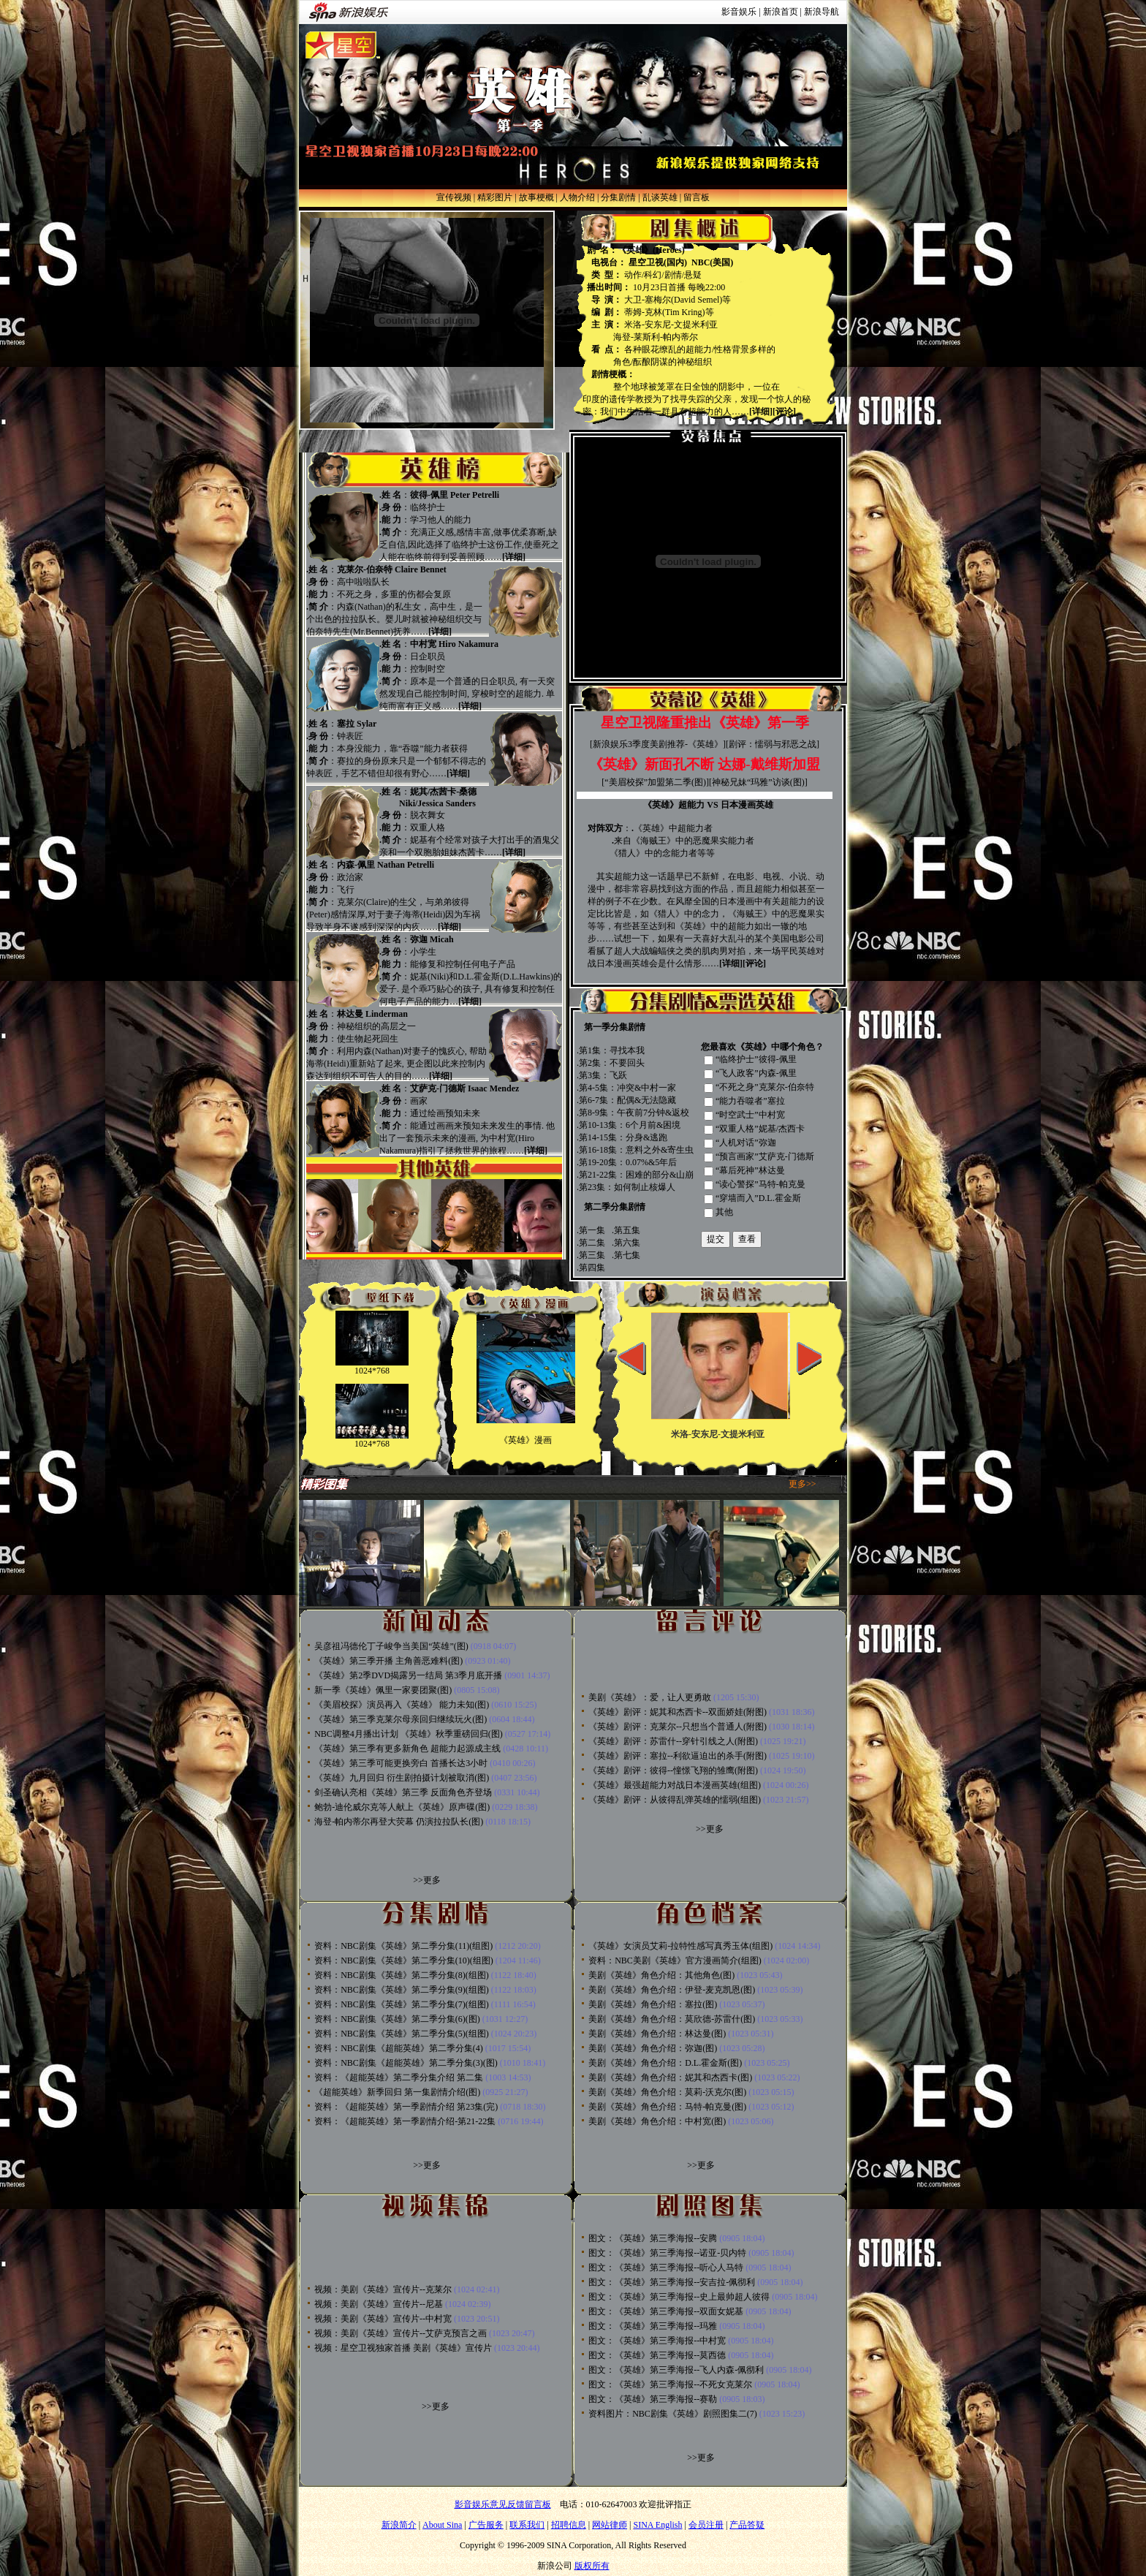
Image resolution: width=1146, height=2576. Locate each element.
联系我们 (526, 2525)
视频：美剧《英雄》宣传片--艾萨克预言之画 (400, 2333)
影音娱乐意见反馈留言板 (503, 2504)
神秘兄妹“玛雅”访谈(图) (758, 782)
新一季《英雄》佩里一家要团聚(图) (383, 1690)
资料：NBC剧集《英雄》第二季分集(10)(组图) (403, 1960)
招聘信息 (568, 2525)
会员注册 (706, 2525)
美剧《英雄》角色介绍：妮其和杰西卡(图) (670, 2077)
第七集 (627, 1255)
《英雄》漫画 (525, 1440)
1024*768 (372, 1370)
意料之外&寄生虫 (660, 1150)
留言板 (696, 197)
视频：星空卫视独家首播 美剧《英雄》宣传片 (403, 2348)
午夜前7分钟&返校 (653, 1112)
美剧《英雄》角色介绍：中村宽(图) (657, 2121)
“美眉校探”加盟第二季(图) (655, 782)
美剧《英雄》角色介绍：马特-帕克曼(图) (667, 2107)
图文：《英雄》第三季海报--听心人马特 (665, 2267)
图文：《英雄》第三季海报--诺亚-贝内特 (667, 2253)
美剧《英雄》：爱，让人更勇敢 (649, 1697)
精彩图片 (494, 197)
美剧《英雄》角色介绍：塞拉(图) (652, 2004)
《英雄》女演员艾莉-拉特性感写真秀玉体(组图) (680, 1946)
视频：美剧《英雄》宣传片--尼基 (378, 2304)
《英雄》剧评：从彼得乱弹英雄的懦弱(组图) (674, 1800)
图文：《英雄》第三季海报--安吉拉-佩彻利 (671, 2282)
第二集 (592, 1243)
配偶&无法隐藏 (646, 1100)
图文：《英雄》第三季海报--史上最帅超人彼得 (679, 2297)
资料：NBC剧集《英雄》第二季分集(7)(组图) (401, 2004)
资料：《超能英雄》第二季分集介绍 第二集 (398, 2077)
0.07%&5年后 (651, 1162)
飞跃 (618, 1075)
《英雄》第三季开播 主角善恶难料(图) (388, 1661)
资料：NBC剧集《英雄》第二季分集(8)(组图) (401, 1975)
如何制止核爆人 (644, 1187)
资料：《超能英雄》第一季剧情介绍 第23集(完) (406, 2107)
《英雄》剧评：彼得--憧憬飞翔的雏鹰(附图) (673, 1770)
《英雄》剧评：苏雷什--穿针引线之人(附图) (673, 1741)
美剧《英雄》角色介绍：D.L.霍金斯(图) (665, 2063)
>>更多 (427, 1880)
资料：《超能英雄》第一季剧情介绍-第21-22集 (405, 2121)
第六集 (627, 1243)
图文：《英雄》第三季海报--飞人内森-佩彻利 (676, 2370)
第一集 (592, 1230)
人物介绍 (577, 197)
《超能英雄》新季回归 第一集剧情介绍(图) (397, 2092)
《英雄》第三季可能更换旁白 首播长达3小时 (400, 1763)
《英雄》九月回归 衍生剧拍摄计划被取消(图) (401, 1778)
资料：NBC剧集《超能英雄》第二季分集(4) (398, 2048)
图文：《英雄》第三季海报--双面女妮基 (665, 2311)
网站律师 (609, 2525)
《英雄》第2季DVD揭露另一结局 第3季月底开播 (408, 1675)
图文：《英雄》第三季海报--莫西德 (657, 2355)
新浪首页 (780, 12)
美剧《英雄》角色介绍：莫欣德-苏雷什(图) (671, 2019)
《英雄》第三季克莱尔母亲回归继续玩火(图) (400, 1719)
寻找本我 (627, 1050)
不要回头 (627, 1063)
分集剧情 (618, 197)
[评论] (784, 411)
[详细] (761, 411)
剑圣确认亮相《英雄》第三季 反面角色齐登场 (403, 1792)
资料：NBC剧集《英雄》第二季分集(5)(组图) (401, 2033)
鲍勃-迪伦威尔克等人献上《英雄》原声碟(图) (402, 1807)
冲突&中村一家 (646, 1088)
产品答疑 (746, 2525)
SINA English (657, 2525)
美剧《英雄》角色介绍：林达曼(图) (657, 2033)
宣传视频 (453, 197)
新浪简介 (399, 2525)
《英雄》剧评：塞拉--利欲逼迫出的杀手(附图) (677, 1756)
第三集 (592, 1255)
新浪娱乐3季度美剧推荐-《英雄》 (658, 744)
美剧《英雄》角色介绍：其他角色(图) (661, 1975)
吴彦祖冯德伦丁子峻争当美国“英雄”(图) (391, 1646)
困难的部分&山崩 (660, 1175)
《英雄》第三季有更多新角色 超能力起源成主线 (407, 1748)
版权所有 (592, 2566)
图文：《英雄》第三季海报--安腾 (652, 2238)
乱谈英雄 (660, 197)
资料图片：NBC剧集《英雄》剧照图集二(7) (672, 2414)
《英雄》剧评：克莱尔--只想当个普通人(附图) (677, 1726)
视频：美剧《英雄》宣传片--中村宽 (383, 2319)
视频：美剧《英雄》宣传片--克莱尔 (383, 2289)
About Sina (442, 2525)
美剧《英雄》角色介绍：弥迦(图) (652, 2048)
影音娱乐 (738, 12)
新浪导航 (821, 12)
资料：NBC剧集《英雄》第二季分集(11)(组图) (403, 1946)
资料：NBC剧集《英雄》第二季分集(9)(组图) (401, 1990)
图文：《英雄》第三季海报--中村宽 (657, 2341)
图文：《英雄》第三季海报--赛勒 (652, 2399)
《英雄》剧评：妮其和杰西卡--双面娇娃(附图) (677, 1712)
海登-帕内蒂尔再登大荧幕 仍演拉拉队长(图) (398, 1822)
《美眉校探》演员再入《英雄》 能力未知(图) (401, 1705)
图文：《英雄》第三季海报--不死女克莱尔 (670, 2384)
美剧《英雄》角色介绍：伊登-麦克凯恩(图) (671, 1990)
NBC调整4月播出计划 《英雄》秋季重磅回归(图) (408, 1734)
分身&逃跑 (646, 1137)
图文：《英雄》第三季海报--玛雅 (652, 2326)
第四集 (592, 1267)
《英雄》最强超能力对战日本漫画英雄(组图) (674, 1785)
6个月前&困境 (653, 1125)
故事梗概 (536, 197)
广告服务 (486, 2525)
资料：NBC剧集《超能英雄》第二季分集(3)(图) (406, 2063)
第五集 (627, 1230)
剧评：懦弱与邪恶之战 (772, 744)
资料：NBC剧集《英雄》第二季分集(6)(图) (397, 2019)
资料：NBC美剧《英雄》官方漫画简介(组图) (675, 1960)
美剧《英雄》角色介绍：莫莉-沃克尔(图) (667, 2092)
